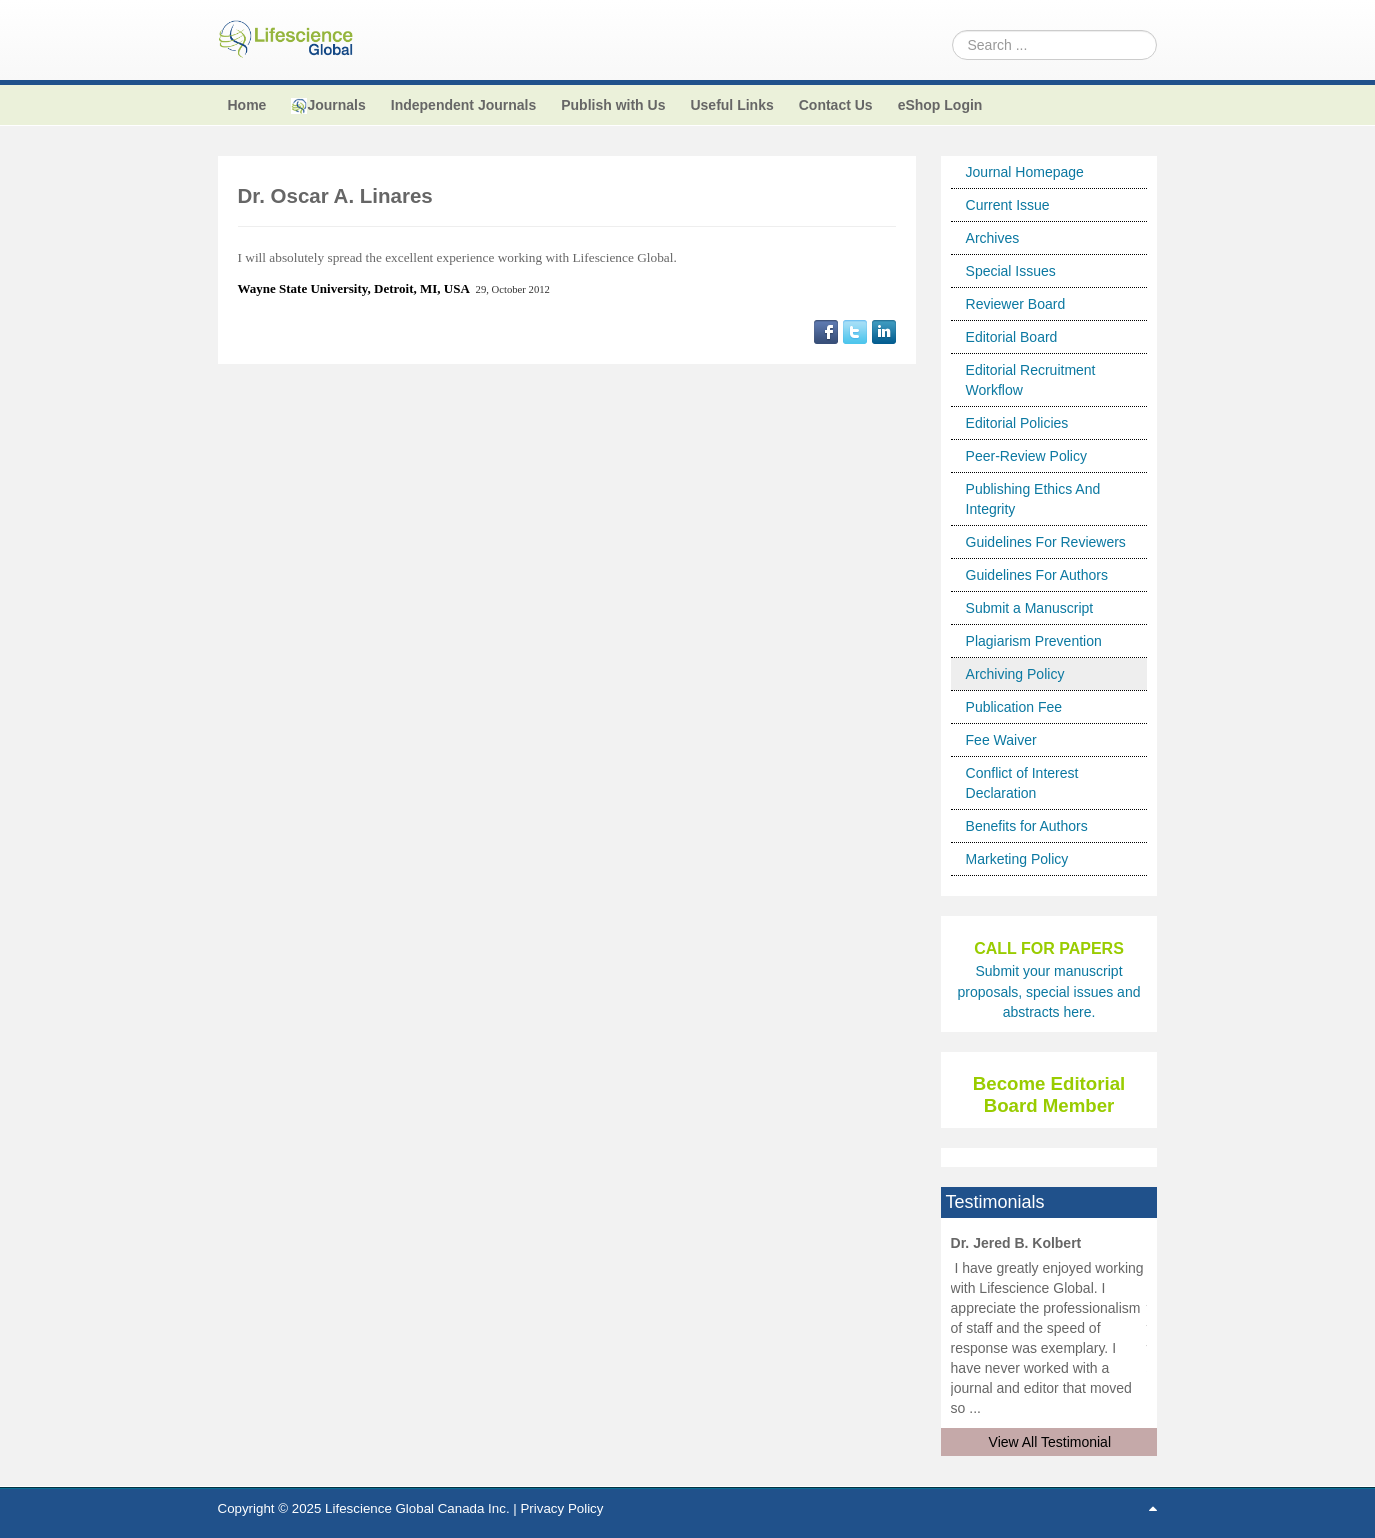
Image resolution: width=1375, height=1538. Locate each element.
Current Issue (1008, 205)
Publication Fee (1014, 707)
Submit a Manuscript (1030, 608)
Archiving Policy (1015, 674)
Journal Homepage (1025, 172)
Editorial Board (1012, 337)
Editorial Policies (1017, 423)
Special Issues (1011, 271)
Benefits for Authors (1027, 826)
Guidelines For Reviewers (1046, 542)
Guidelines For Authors (1037, 575)
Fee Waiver (1001, 740)
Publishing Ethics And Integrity (1033, 499)
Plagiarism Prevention (1034, 641)
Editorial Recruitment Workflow (1031, 380)
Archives (993, 238)
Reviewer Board (1016, 304)
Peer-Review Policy (1026, 456)
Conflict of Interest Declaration (1022, 783)
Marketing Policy (1017, 859)
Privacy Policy (561, 1508)
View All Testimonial (1050, 1442)
